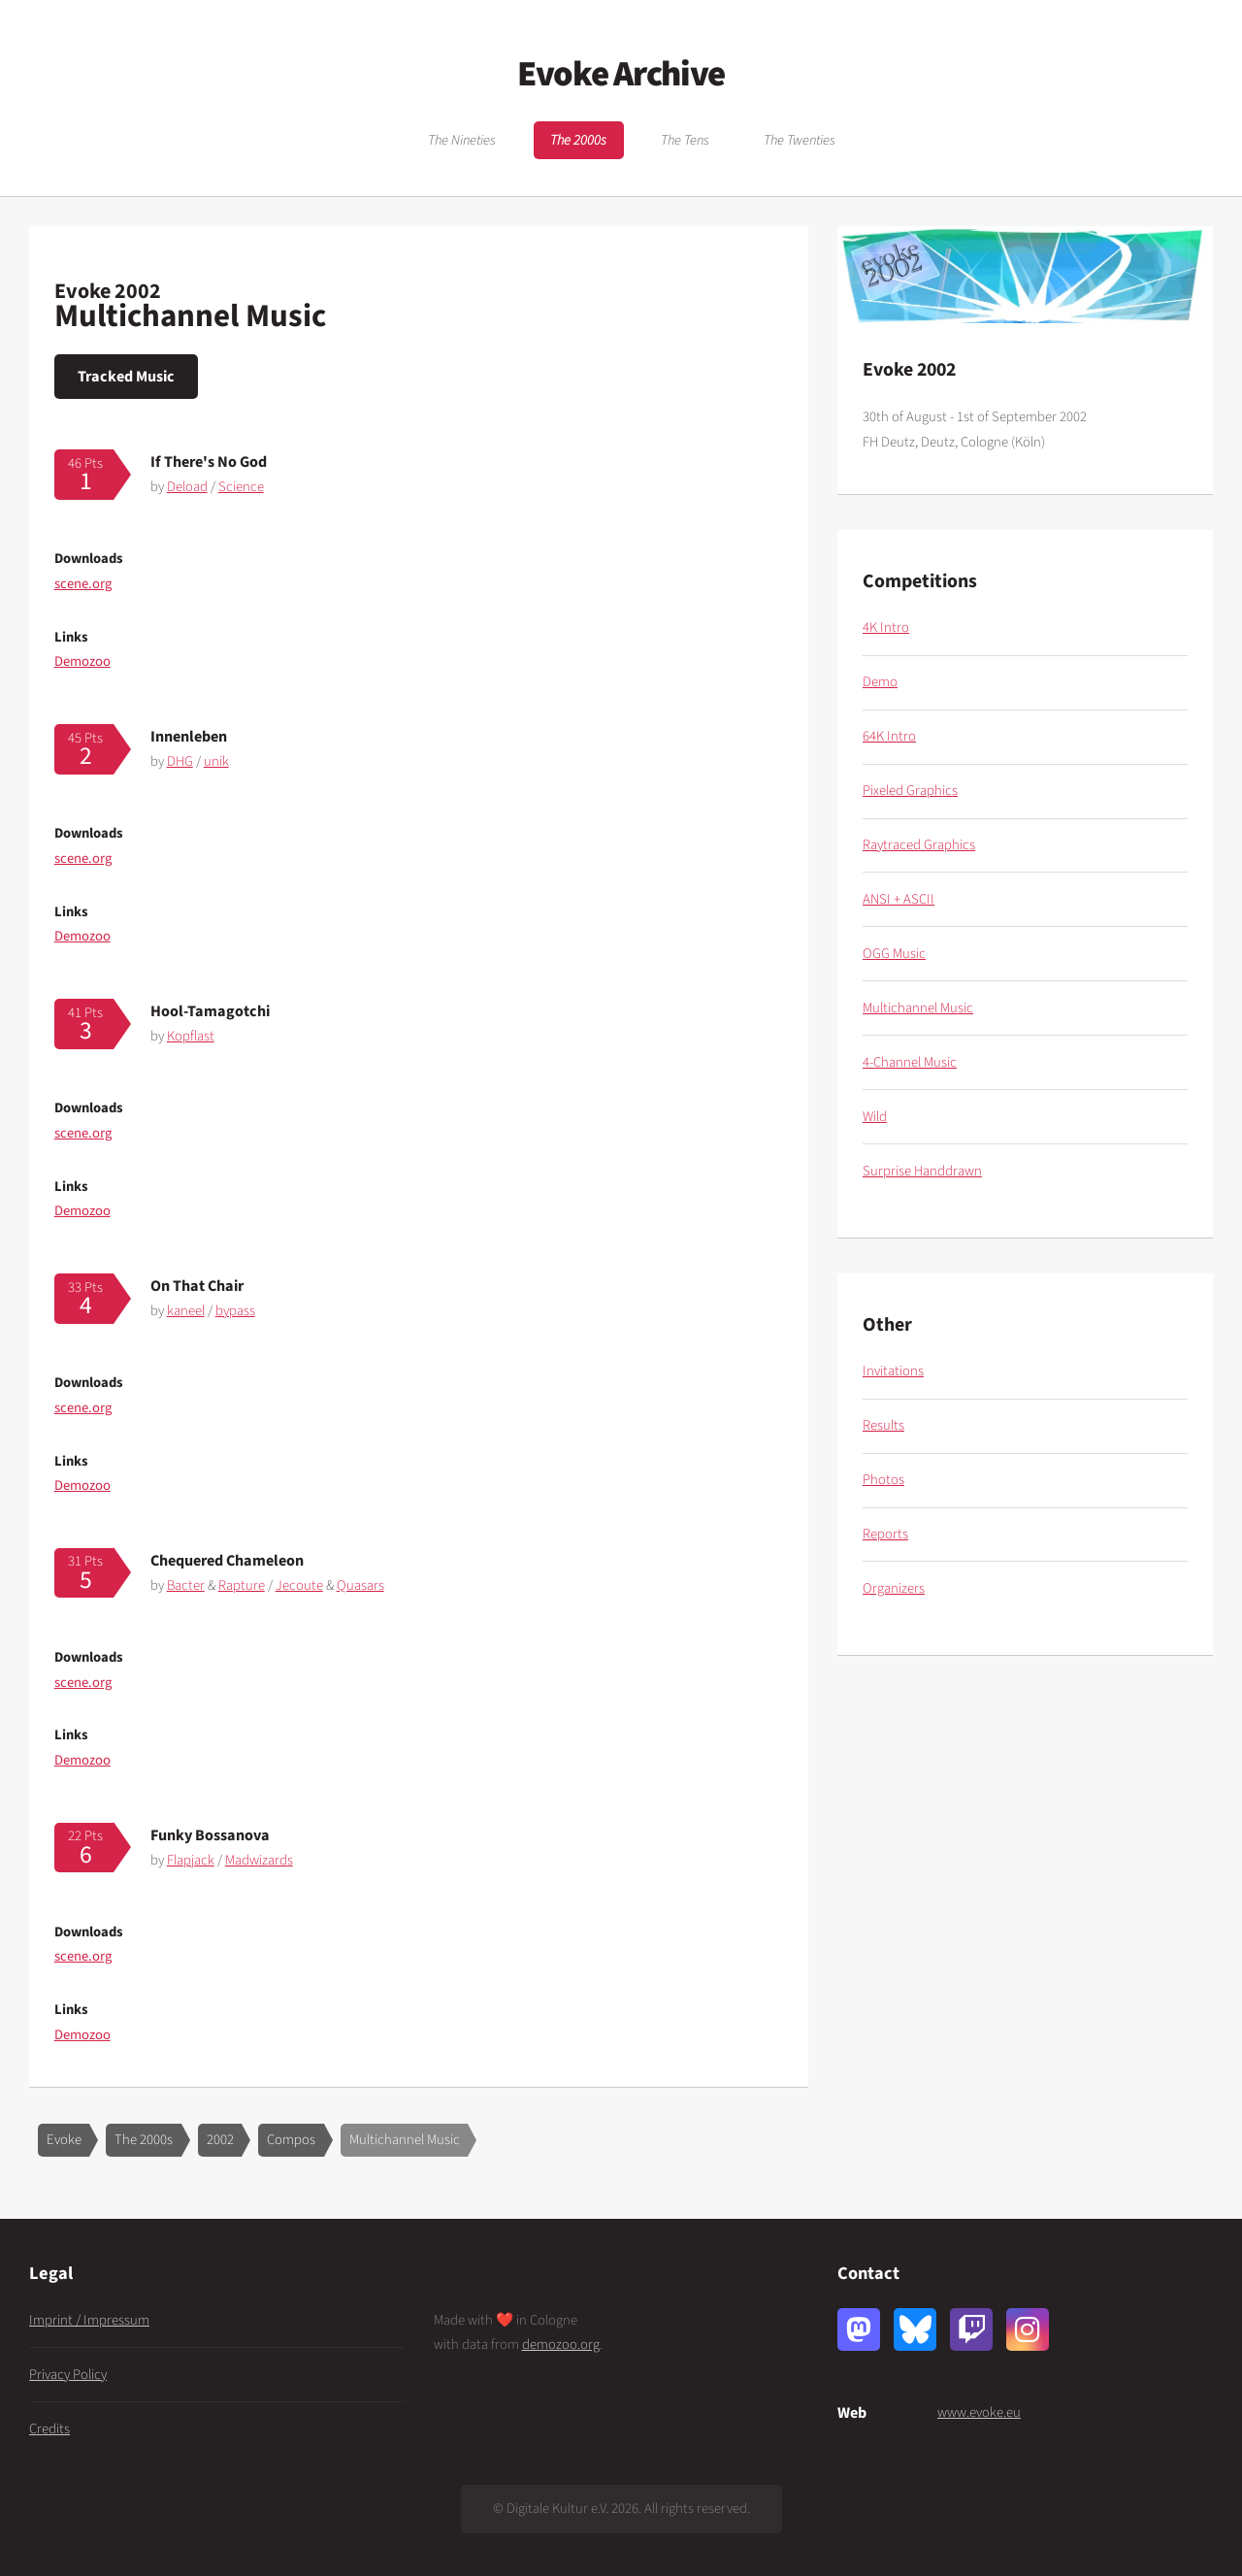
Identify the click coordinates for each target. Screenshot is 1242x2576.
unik (216, 761)
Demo (880, 682)
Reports (885, 1534)
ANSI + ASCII (898, 899)
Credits (49, 2429)
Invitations (893, 1371)
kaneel (186, 1311)
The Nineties (462, 140)
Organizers (894, 1588)
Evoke (64, 2140)
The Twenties (799, 140)
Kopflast (190, 1036)
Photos (883, 1480)
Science (241, 487)
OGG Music (894, 953)
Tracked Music (126, 376)
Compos (291, 2140)
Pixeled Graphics (910, 790)
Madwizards (259, 1860)
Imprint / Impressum (89, 2320)
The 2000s (578, 140)
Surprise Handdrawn (922, 1171)
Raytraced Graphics (919, 845)
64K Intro (889, 736)
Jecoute (299, 1585)
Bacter (186, 1585)
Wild (875, 1116)
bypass (235, 1311)
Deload (187, 487)
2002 (220, 2140)
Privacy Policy (68, 2374)
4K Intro (886, 627)
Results (883, 1425)
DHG (180, 761)
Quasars (360, 1585)
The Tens (685, 140)
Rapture (241, 1585)
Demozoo (82, 661)
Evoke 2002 (107, 291)
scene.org (83, 584)
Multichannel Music (404, 2140)
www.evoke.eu (979, 2412)
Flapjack (190, 1860)
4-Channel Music (910, 1062)
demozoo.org (561, 2344)
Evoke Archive (621, 74)
